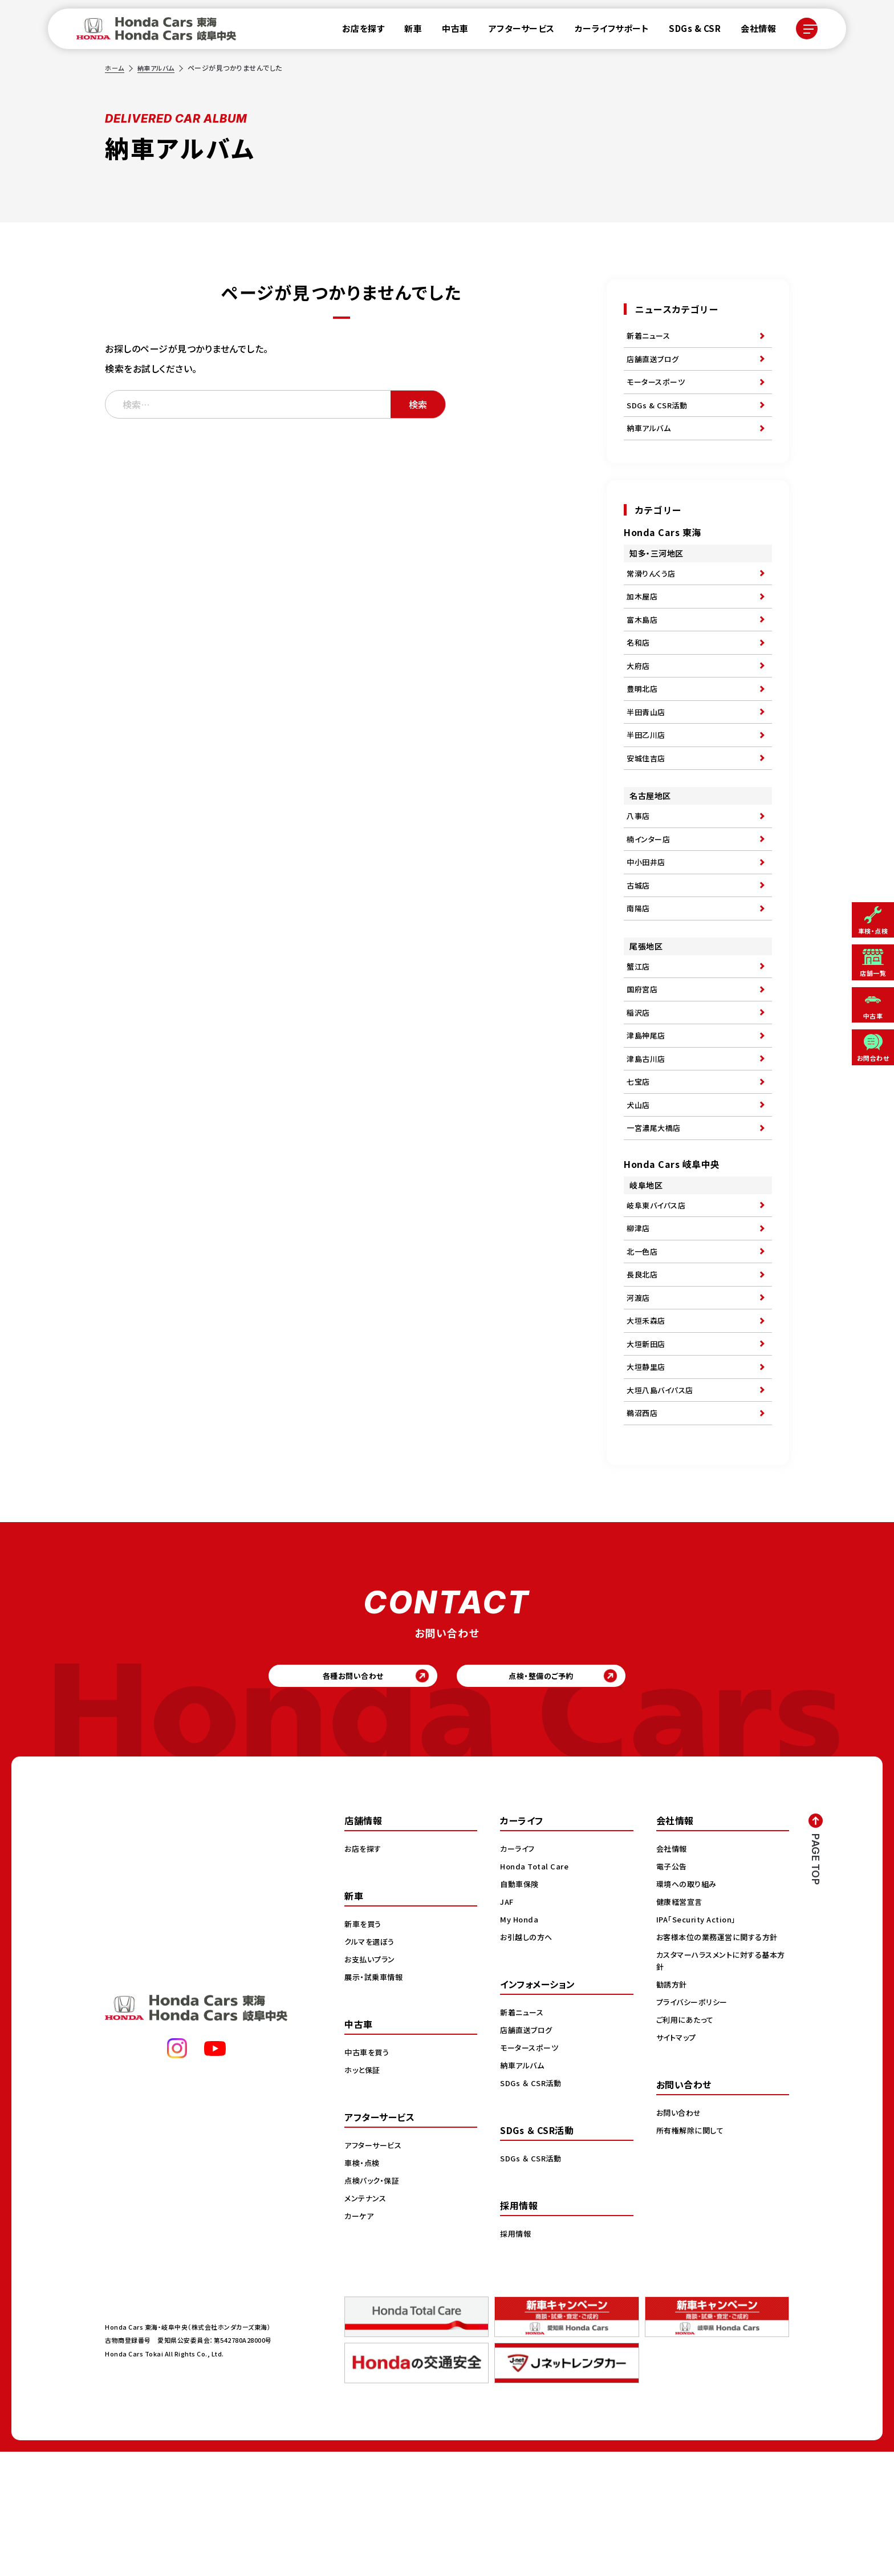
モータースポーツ (658, 389)
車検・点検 (363, 2287)
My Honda (520, 2043)
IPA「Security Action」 (699, 2043)
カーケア (360, 2340)
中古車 (448, 31)
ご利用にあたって (686, 2143)
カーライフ (519, 1972)
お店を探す (356, 31)
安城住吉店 (647, 800)
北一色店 (643, 1343)
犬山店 (639, 1184)
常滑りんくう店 (653, 590)
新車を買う (364, 2048)
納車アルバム (159, 67)
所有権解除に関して (692, 2254)
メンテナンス (366, 2322)
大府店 (639, 695)
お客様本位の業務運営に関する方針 (721, 2061)
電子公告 (672, 1990)
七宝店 (639, 1158)
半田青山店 (647, 747)
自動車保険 (521, 2008)
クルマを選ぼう (371, 2065)
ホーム (115, 67)
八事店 (639, 861)
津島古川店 (647, 1132)
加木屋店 (643, 616)
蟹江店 (639, 1027)
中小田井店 (647, 913)
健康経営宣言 (681, 2025)
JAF (507, 2025)
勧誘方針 (672, 2108)
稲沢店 (639, 1079)
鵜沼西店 (643, 1527)
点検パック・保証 (373, 2304)
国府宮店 (643, 1053)
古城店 (639, 940)
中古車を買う (368, 2176)
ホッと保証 (363, 2194)
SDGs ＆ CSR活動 (532, 2207)
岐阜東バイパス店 (658, 1291)
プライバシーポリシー (694, 2126)
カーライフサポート (605, 31)
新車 (406, 31)
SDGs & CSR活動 (658, 415)
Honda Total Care (536, 1990)
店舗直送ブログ (655, 363)
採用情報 (516, 2357)
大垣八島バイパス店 (662, 1501)
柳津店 (639, 1317)
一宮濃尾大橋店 (656, 1210)
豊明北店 (643, 721)
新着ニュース (650, 337)
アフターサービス (515, 31)
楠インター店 (650, 887)
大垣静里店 (647, 1474)
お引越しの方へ (528, 2061)
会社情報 (751, 31)
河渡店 (639, 1396)
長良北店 (643, 1370)
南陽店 (639, 966)
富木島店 (643, 642)
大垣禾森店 (647, 1422)
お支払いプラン (371, 2083)
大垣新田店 (647, 1448)
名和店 (639, 669)
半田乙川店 (647, 774)
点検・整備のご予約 (564, 1796)
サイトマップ (678, 2161)
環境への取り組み (688, 2008)
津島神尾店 (647, 1105)
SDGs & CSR (688, 31)
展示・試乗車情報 (375, 2101)
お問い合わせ (680, 2236)
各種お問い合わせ (330, 1796)
